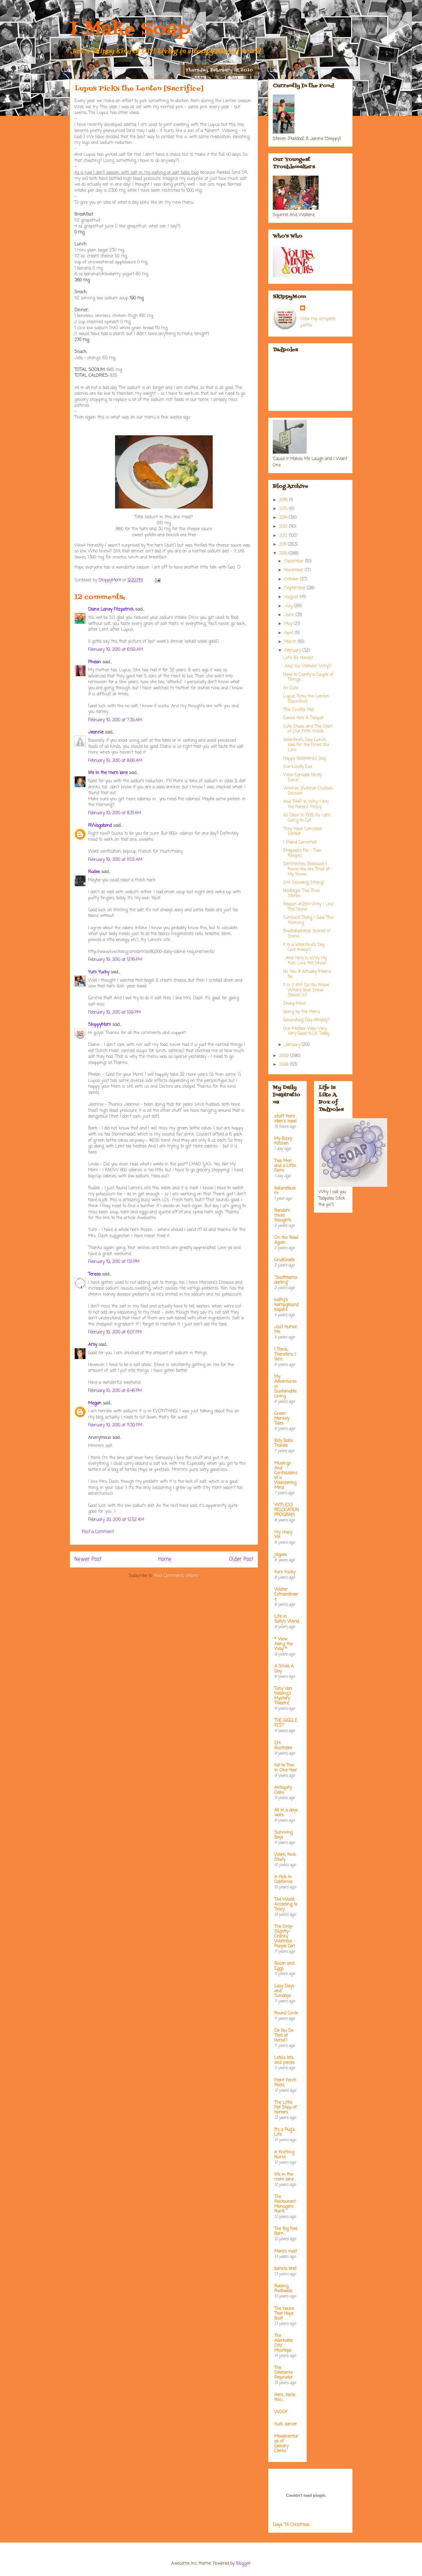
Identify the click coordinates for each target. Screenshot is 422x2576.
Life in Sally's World (286, 1619)
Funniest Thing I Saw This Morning (308, 920)
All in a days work (286, 1812)
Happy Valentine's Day (304, 758)
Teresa (94, 1274)
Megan (94, 1403)
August (292, 597)
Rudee (94, 872)
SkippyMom (99, 1025)
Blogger (243, 2563)
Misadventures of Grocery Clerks (286, 2443)
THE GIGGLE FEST (285, 1723)
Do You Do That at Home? (283, 2036)
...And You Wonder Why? (307, 666)
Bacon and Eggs (284, 1966)
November (294, 570)
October (292, 579)
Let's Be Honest (298, 658)
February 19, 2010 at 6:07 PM (115, 1332)
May (289, 624)
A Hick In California (283, 1879)
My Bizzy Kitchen (283, 1141)
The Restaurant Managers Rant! (285, 2204)
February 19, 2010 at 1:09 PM (114, 1012)
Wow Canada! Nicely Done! (302, 777)
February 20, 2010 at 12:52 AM (116, 1520)
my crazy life (283, 1534)
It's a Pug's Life (284, 2132)
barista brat (285, 2269)
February (293, 651)
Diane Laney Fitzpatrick (111, 609)
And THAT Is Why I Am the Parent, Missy (306, 804)
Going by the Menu (301, 1012)
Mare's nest (285, 2251)
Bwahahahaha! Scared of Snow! (306, 934)
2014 (284, 518)
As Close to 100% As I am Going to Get (306, 818)
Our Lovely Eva (297, 767)
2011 (283, 544)
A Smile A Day (284, 1669)
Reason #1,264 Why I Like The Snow (308, 907)
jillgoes (280, 1555)
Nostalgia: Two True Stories (301, 893)
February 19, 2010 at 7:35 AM (115, 720)
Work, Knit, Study (285, 1857)
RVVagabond (100, 825)
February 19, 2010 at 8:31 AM (114, 813)
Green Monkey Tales (281, 1419)
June (290, 615)
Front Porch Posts (285, 2083)
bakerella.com (284, 1191)
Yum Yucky (98, 972)
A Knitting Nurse (284, 2154)
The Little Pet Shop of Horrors (285, 2108)
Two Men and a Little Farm (285, 1166)
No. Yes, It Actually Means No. (307, 974)
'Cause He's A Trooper (303, 718)
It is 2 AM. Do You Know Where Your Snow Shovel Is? (306, 990)
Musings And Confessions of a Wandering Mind (285, 1475)
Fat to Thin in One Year (285, 1768)
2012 (284, 536)
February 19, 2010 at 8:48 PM (115, 1391)
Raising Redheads (283, 2288)
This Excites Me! (298, 710)
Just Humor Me (285, 1329)
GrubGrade (284, 1260)
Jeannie (95, 732)
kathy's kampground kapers (286, 1305)
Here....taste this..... (284, 2397)
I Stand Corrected (299, 842)
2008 (284, 1064)
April (289, 633)
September (295, 588)
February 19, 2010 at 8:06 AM (115, 761)
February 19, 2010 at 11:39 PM (115, 1425)
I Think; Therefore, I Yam (285, 1355)
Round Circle (286, 2013)
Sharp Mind (294, 1004)
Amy (92, 1345)
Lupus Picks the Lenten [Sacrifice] (306, 699)
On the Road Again (286, 1240)
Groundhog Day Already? (306, 1020)
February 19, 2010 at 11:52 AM (115, 860)
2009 (284, 1056)
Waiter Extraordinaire (286, 1594)
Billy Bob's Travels (283, 1443)
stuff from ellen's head (285, 1119)
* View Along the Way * (283, 1644)
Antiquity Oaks (283, 1790)
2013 (284, 526)
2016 (284, 500)
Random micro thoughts (282, 1216)
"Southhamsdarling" (285, 1280)
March (291, 642)
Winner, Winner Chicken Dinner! (308, 791)
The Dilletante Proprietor (283, 2373)
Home (164, 1559)
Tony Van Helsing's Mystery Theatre (283, 1696)
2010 (284, 553)
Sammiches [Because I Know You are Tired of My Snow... (306, 869)
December (294, 561)
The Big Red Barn (285, 2231)
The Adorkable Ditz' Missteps (283, 2343)
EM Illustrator (283, 1745)
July (289, 606)
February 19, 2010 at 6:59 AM (115, 650)
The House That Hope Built (284, 2314)
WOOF (281, 2412)
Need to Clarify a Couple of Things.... (308, 677)
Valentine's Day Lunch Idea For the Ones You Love (306, 745)
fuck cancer (285, 2424)
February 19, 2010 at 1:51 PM (113, 1262)
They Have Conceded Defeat (302, 831)
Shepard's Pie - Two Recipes (302, 853)
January (293, 1045)
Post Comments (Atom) (176, 1576)
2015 (284, 509)
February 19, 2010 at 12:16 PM (115, 960)
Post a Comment (98, 1532)
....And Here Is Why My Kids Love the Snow (305, 961)
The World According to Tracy (285, 1904)
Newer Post (87, 1559)
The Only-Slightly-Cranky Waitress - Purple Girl (284, 1937)
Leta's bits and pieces (284, 2060)
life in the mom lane (108, 773)
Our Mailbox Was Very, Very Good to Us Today (306, 1031)
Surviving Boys (283, 1835)
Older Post (241, 1559)
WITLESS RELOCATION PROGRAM (286, 1510)
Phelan (94, 662)
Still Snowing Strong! (303, 882)
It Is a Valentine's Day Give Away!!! (304, 947)
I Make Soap (130, 30)
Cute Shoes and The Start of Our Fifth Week (308, 729)
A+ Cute (290, 688)
